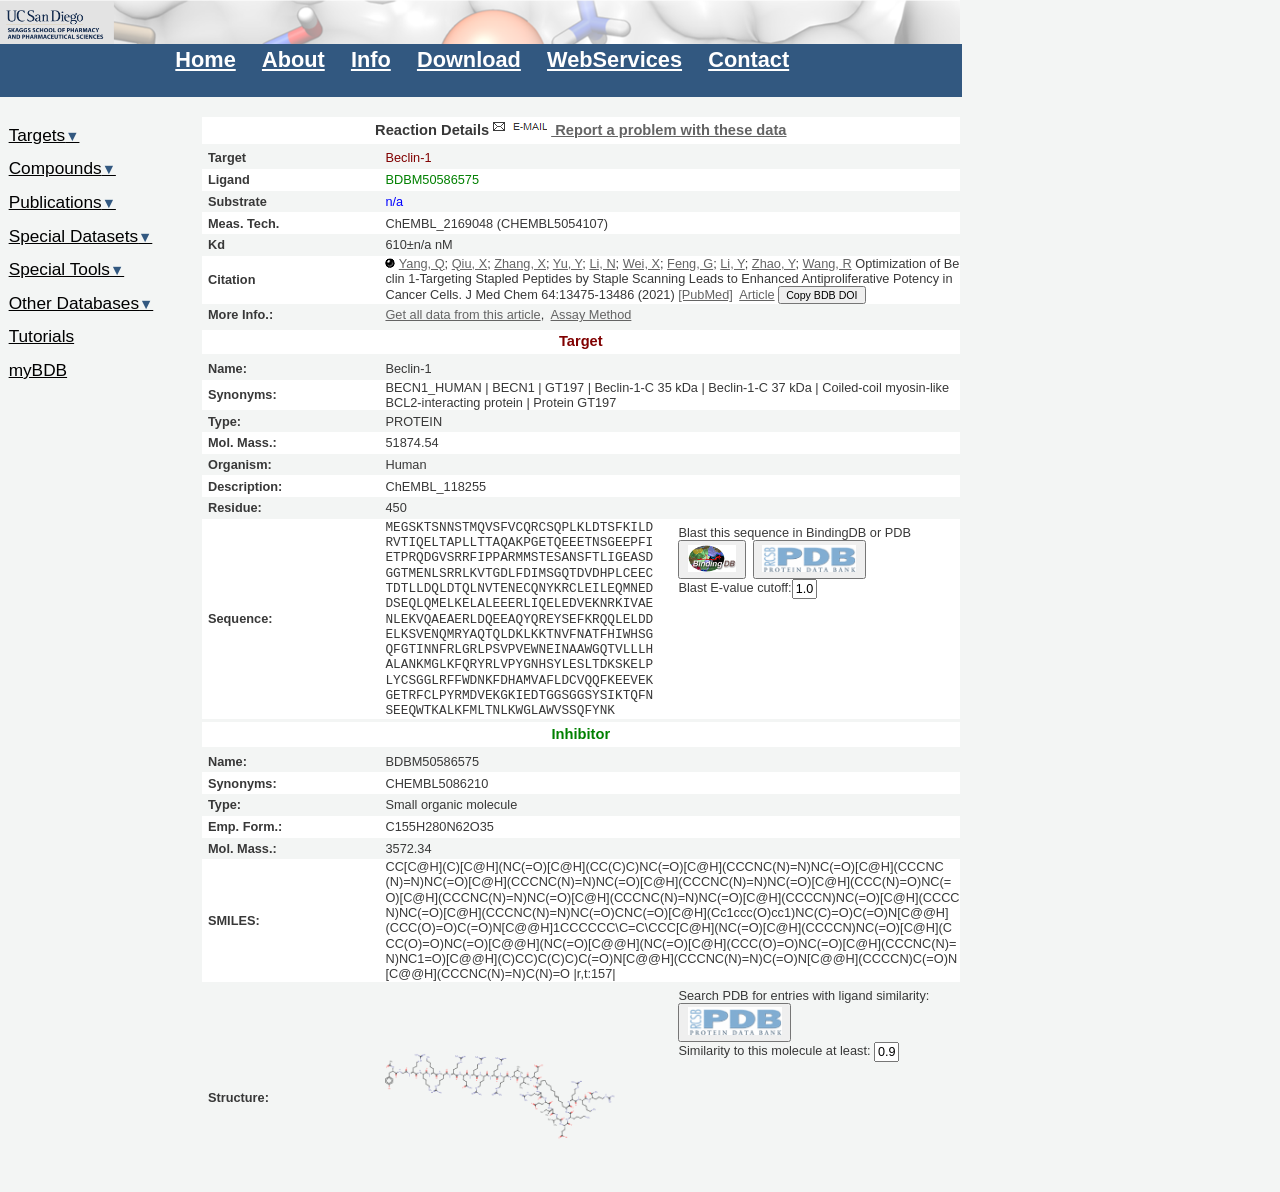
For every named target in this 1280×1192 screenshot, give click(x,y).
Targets (44, 135)
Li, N (602, 263)
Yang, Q (422, 263)
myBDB (38, 370)
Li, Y (732, 263)
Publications (62, 202)
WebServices (614, 59)
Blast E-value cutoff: (734, 587)
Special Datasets (81, 236)
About (293, 59)
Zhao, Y (774, 263)
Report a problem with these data (637, 130)
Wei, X (641, 263)
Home (205, 59)
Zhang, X (520, 263)
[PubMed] (705, 294)
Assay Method (591, 314)
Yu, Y (567, 263)
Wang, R (827, 263)
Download (469, 59)
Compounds (62, 168)
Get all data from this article (462, 314)
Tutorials (42, 336)
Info (371, 59)
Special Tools (67, 269)
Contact (748, 59)
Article (756, 294)
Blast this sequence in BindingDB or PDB (794, 532)
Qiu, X (469, 263)
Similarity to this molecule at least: (774, 1049)
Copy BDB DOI (821, 295)
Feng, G (690, 263)
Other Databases (81, 303)
